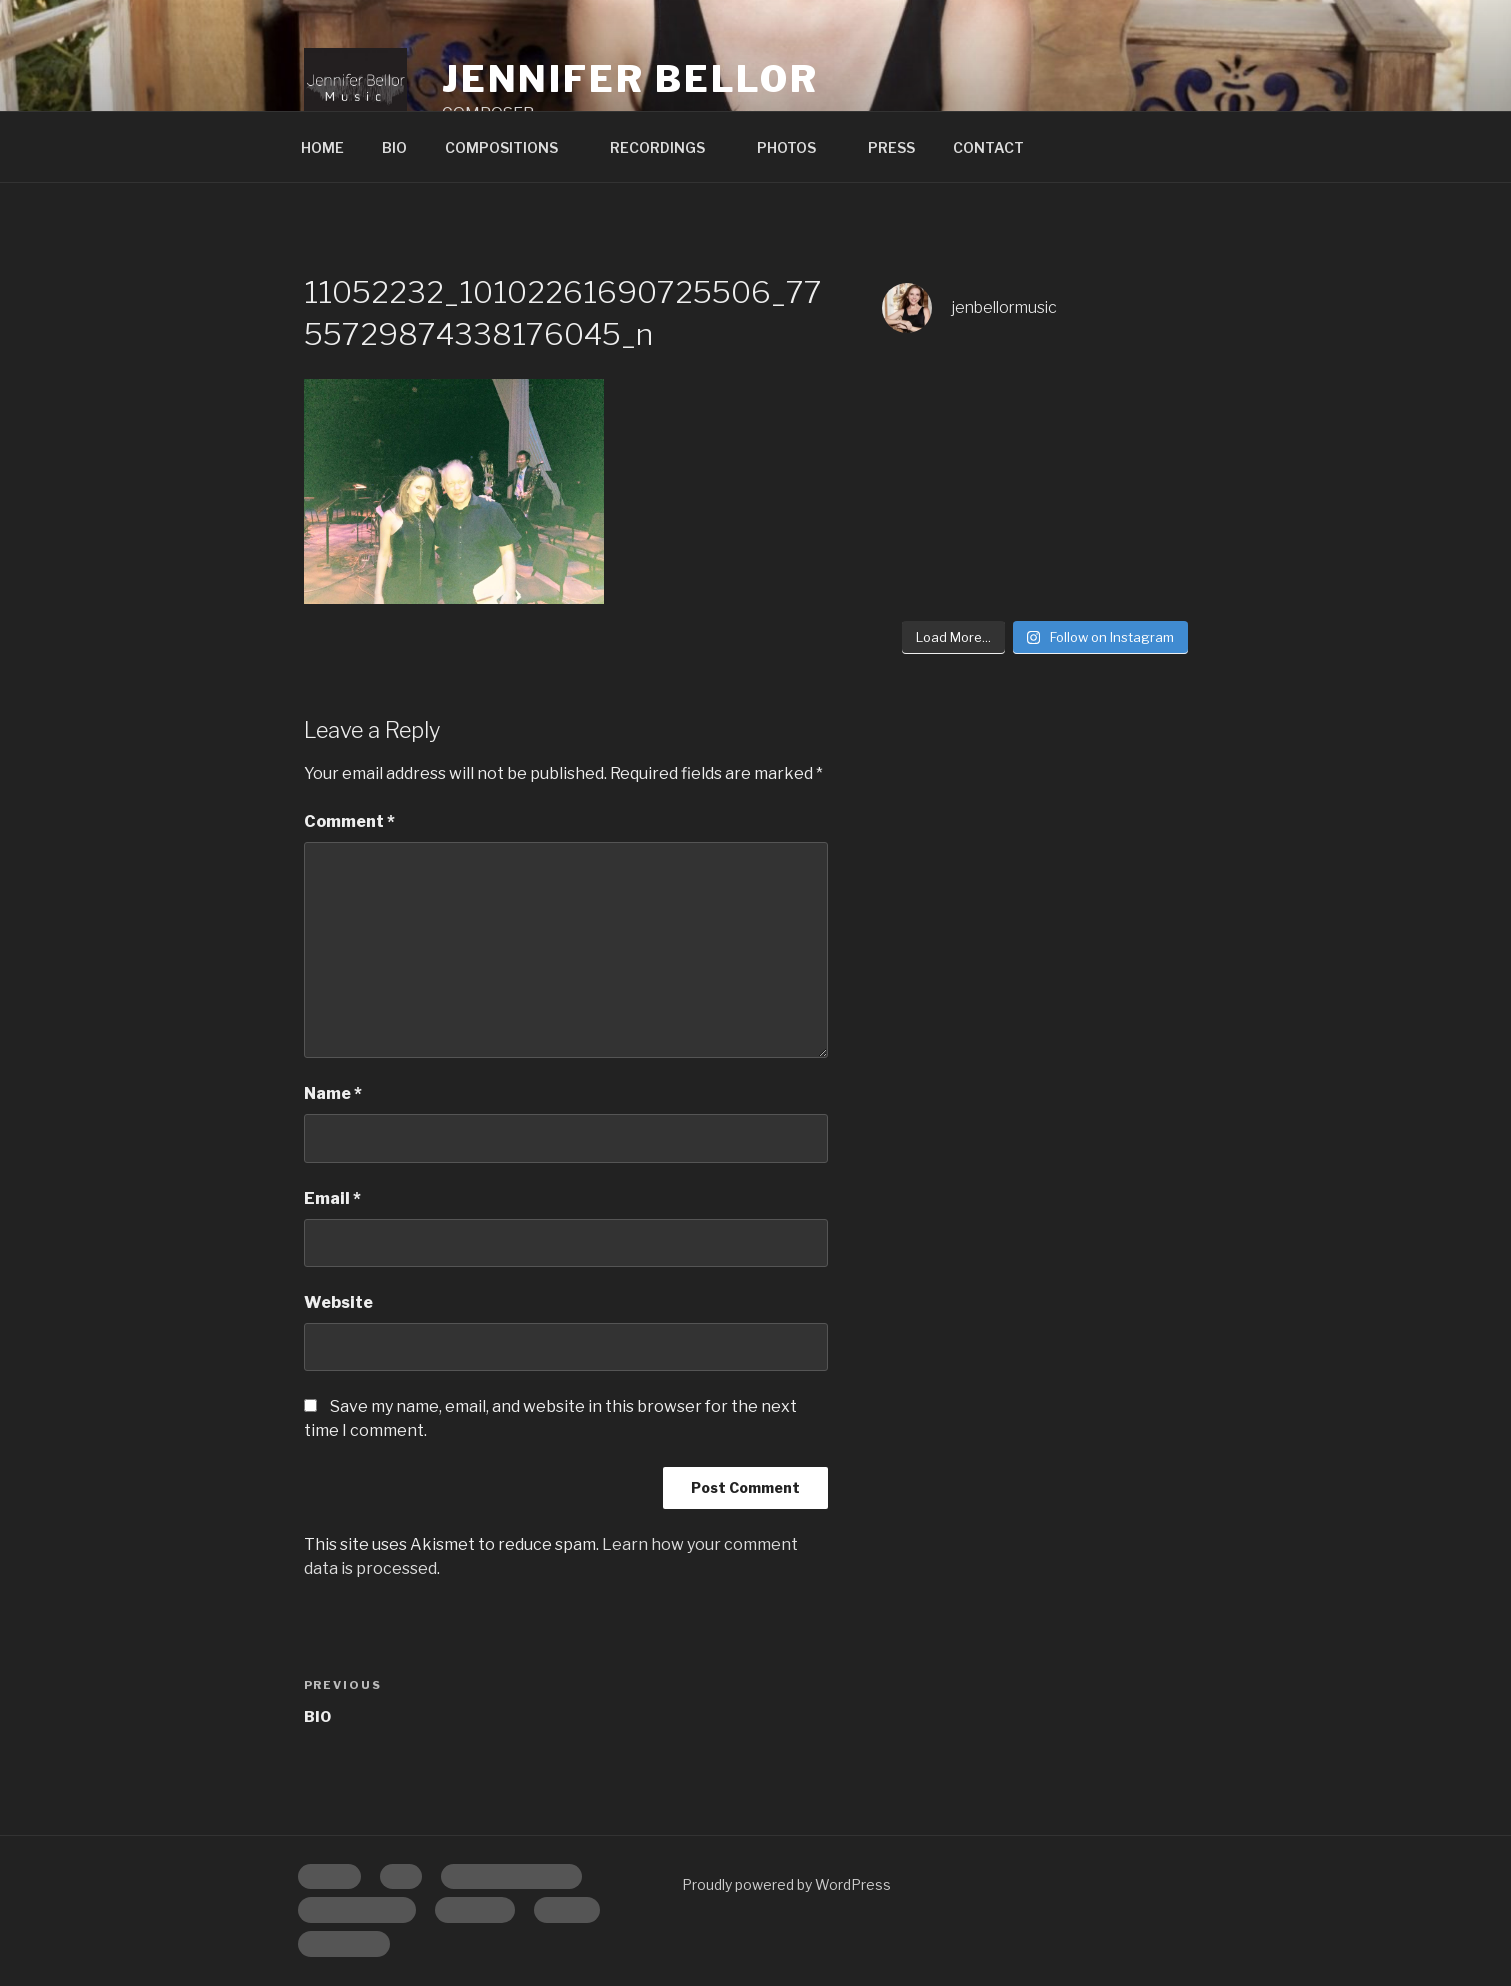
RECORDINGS (667, 147)
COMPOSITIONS (511, 147)
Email (332, 1198)
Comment (349, 821)
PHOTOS (796, 147)
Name (333, 1093)
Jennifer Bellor (630, 79)
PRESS (891, 147)
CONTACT (988, 147)
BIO (394, 147)
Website (338, 1302)
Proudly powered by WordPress (786, 1884)
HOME (322, 147)
